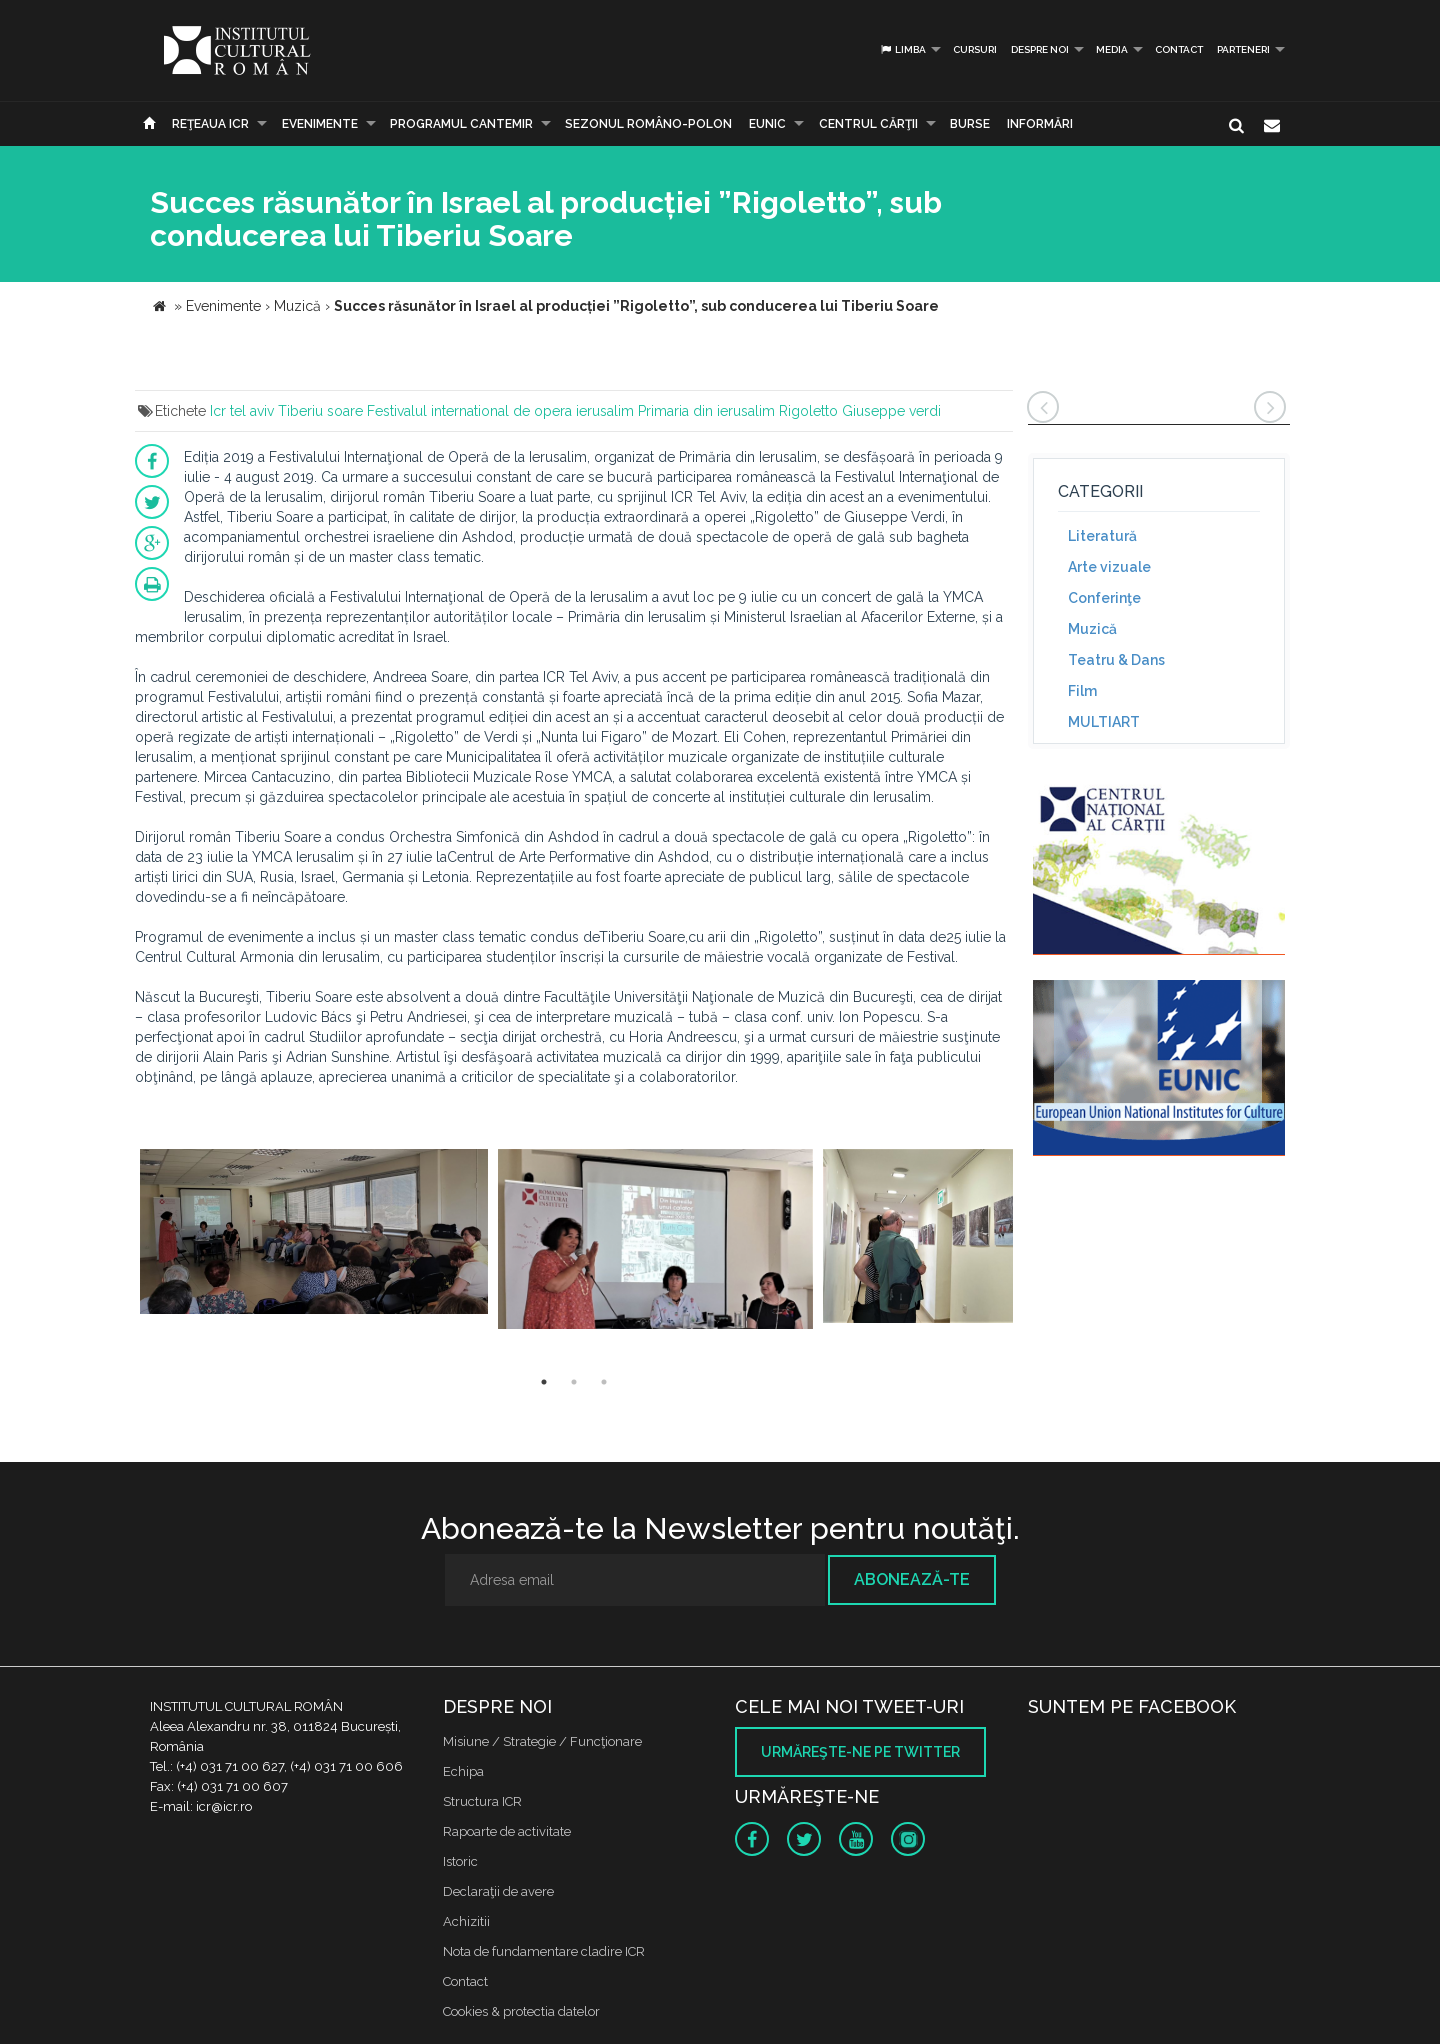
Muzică (1092, 629)
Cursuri (975, 49)
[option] (314, 1241)
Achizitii (466, 1921)
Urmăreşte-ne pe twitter (860, 1752)
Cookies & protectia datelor (521, 2011)
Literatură (1102, 536)
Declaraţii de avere (498, 1891)
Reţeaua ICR (210, 124)
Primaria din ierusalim (706, 411)
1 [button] (544, 1382)
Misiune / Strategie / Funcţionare (542, 1741)
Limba (902, 49)
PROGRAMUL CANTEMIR (461, 124)
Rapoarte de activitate (507, 1831)
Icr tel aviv (242, 411)
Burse (970, 124)
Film (1082, 691)
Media (1112, 49)
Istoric (460, 1861)
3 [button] (604, 1382)
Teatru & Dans (1116, 660)
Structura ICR (482, 1801)
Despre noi (1040, 49)
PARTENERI (1243, 49)
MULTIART (1104, 722)
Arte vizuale (1109, 567)
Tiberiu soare (320, 411)
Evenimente (320, 124)
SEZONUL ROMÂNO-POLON (648, 124)
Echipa (463, 1771)
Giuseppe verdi (891, 411)
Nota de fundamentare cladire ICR (544, 1951)
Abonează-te (912, 1579)
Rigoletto (808, 411)
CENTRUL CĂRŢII (868, 124)
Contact (1179, 49)
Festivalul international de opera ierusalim (500, 411)
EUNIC (767, 124)
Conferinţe (1104, 598)
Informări (1040, 124)
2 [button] (574, 1382)
